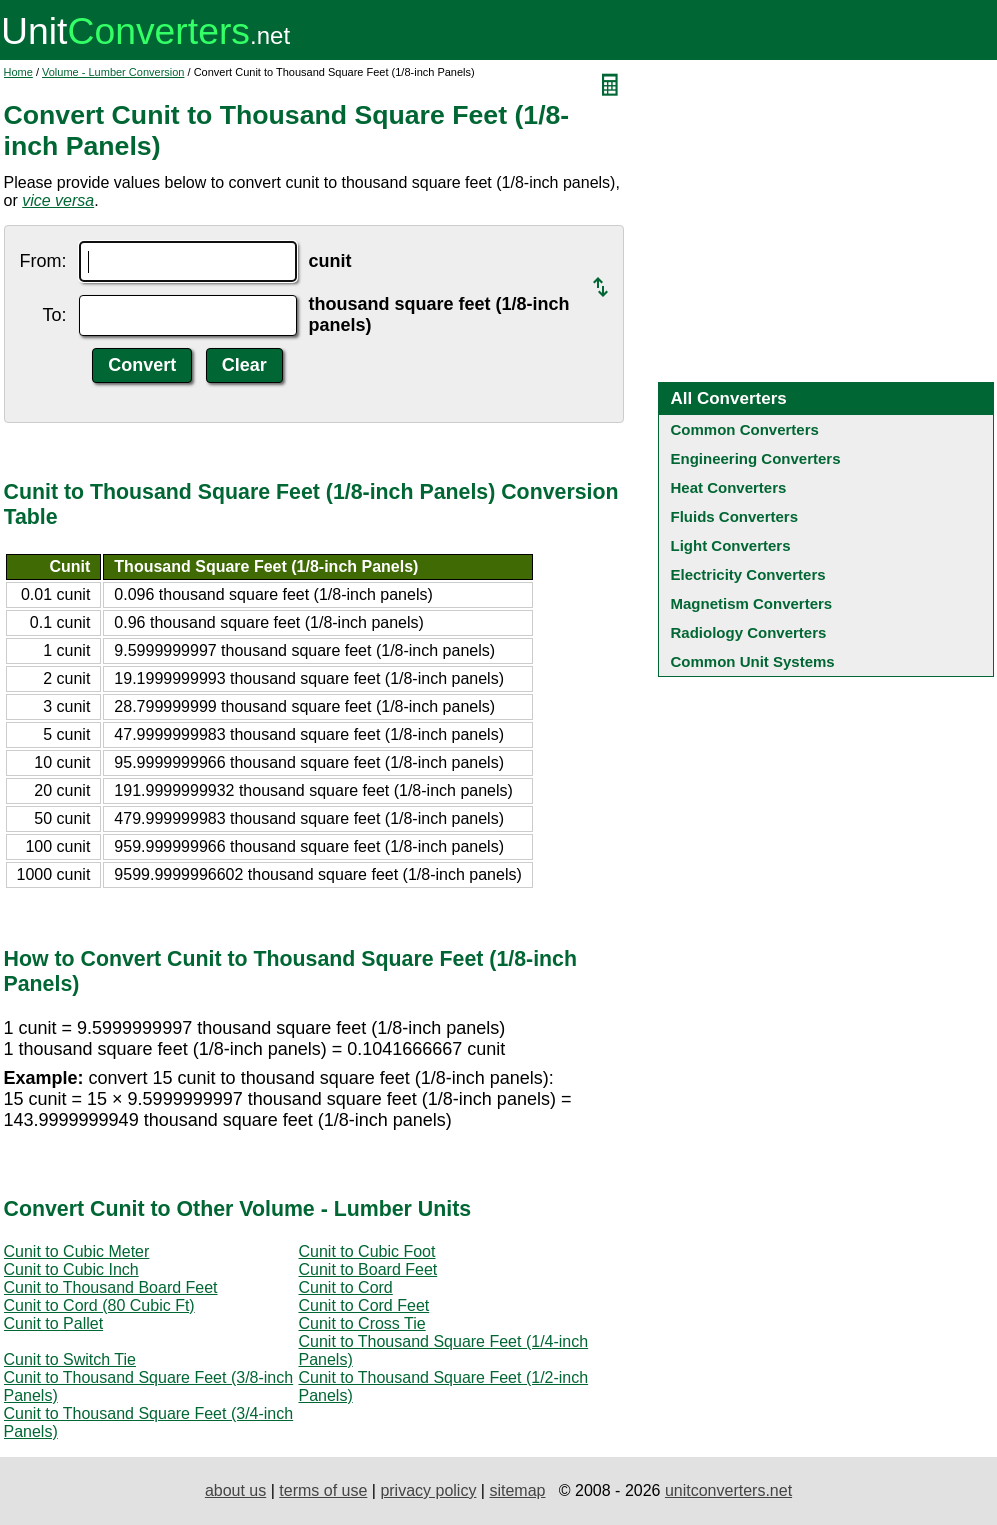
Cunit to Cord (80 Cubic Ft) (99, 1305)
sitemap (517, 1490)
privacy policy (428, 1490)
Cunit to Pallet (54, 1323)
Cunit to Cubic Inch (71, 1269)
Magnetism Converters (752, 603)
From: (43, 261)
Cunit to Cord (346, 1287)
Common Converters (745, 429)
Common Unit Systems (753, 661)
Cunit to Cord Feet (364, 1305)
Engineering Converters (756, 458)
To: (54, 315)
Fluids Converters (735, 516)
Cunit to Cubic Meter (77, 1251)
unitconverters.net (728, 1490)
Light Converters (731, 545)
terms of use (323, 1490)
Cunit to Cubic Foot (367, 1251)
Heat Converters (729, 487)
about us (235, 1490)
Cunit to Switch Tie (70, 1359)
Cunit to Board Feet (368, 1269)
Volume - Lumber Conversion (113, 72)
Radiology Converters (749, 632)
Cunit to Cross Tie (362, 1323)
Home (18, 72)
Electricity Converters (748, 574)
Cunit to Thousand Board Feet (111, 1287)
